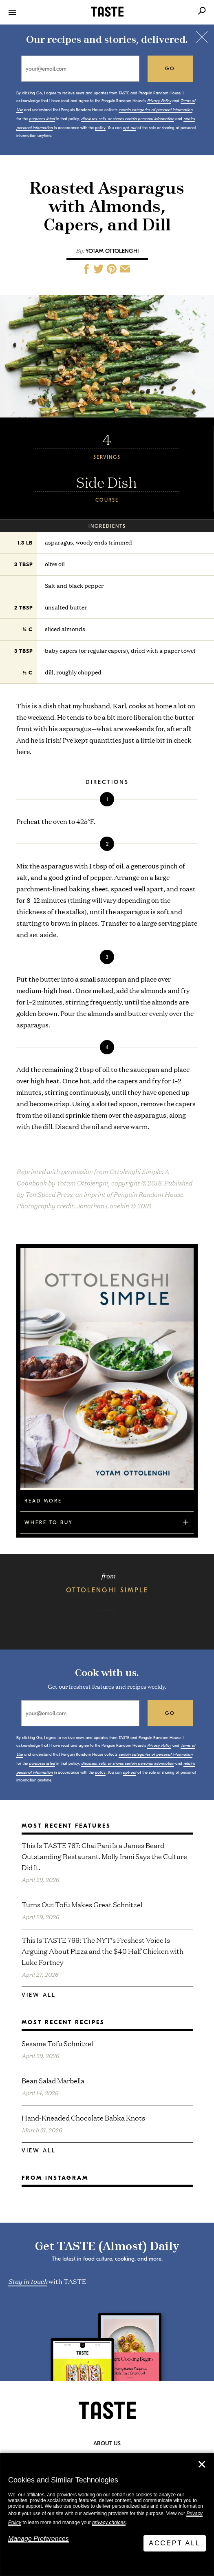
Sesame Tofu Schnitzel (57, 2043)
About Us (107, 2443)
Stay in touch (27, 2281)
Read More (43, 1501)
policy (100, 127)
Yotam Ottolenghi (112, 251)
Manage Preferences (38, 2538)
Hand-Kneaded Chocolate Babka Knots (83, 2117)
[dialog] (107, 2514)
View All (39, 1994)
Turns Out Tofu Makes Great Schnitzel (82, 1904)
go (170, 68)
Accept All (175, 2543)
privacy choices (109, 2522)
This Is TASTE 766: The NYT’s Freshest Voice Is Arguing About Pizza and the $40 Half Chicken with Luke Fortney (102, 1951)
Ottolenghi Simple (107, 1590)
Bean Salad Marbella (53, 2080)
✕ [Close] (202, 2464)
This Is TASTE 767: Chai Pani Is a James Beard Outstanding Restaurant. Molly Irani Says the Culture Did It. (104, 1856)
